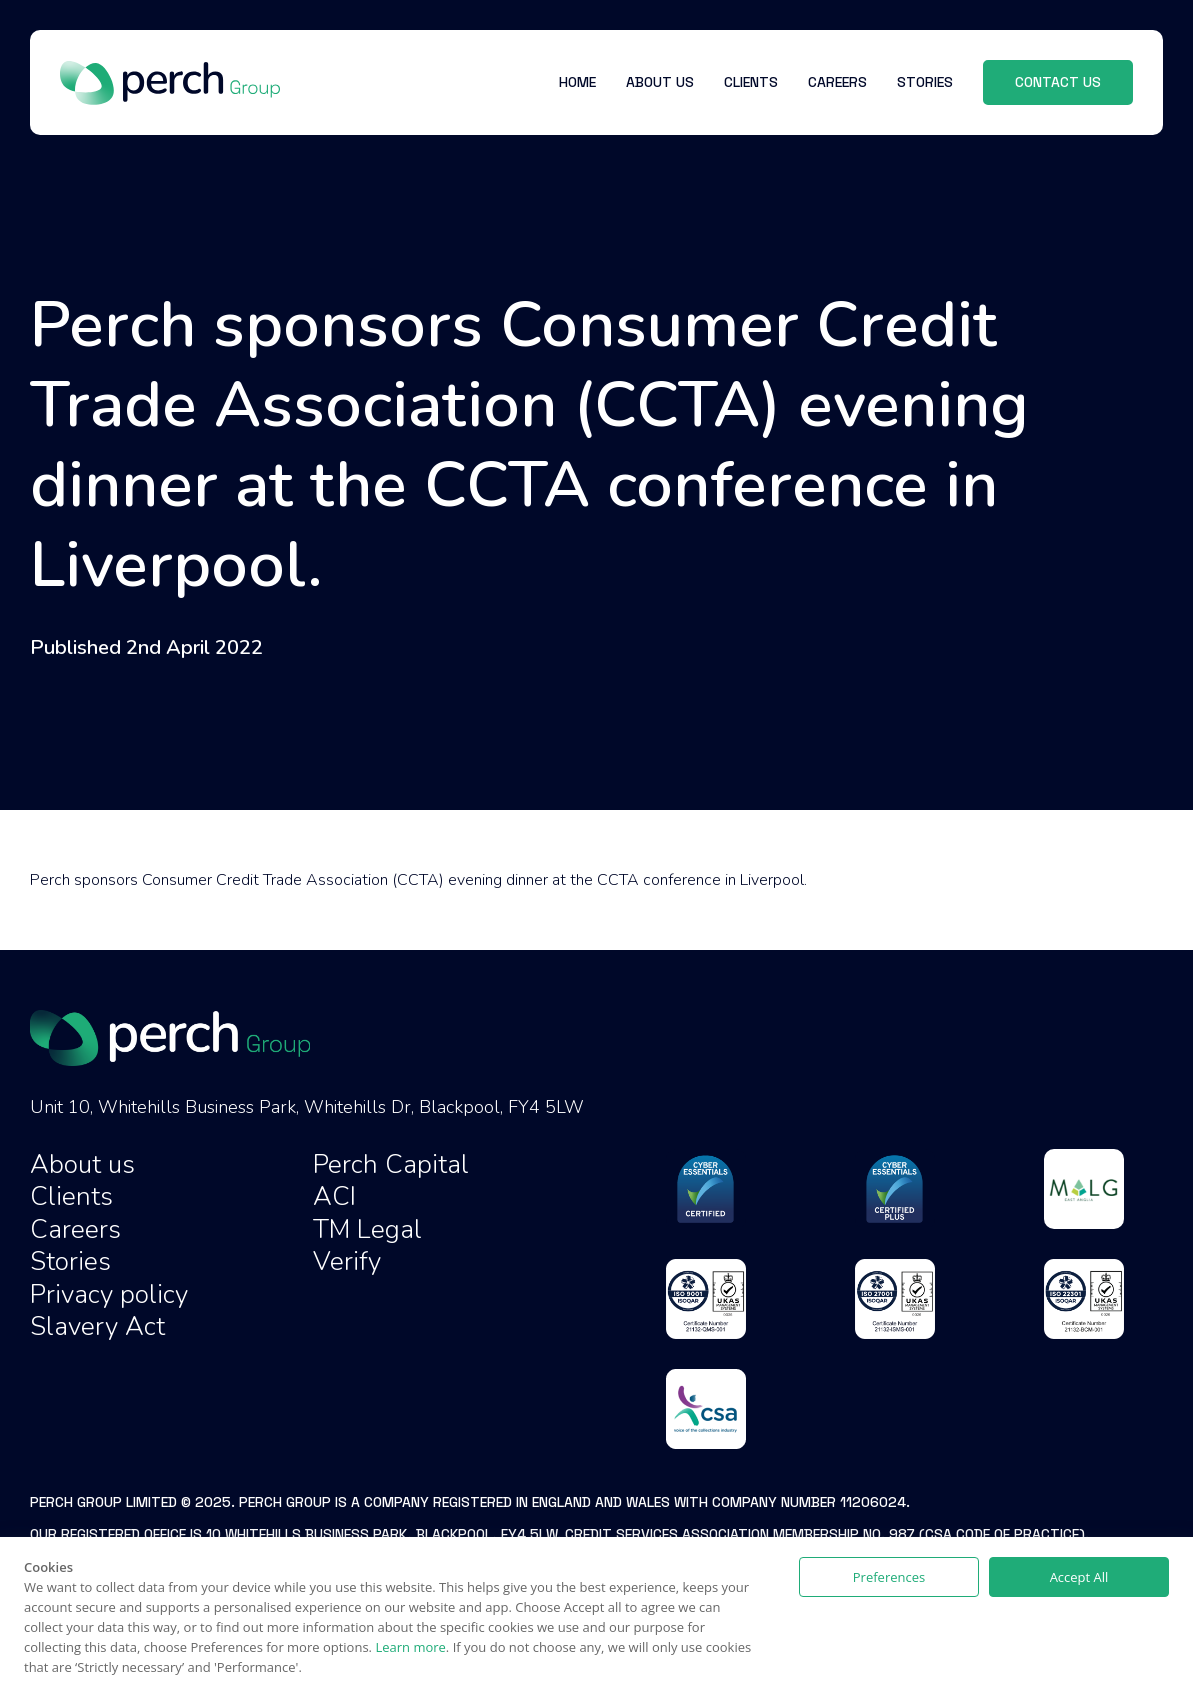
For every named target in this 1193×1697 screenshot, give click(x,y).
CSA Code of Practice (1002, 1534)
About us (82, 1164)
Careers (75, 1229)
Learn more (410, 1647)
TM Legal (367, 1229)
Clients (71, 1196)
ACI (334, 1196)
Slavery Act (97, 1326)
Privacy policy (109, 1294)
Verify (347, 1261)
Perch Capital (391, 1164)
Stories (70, 1261)
